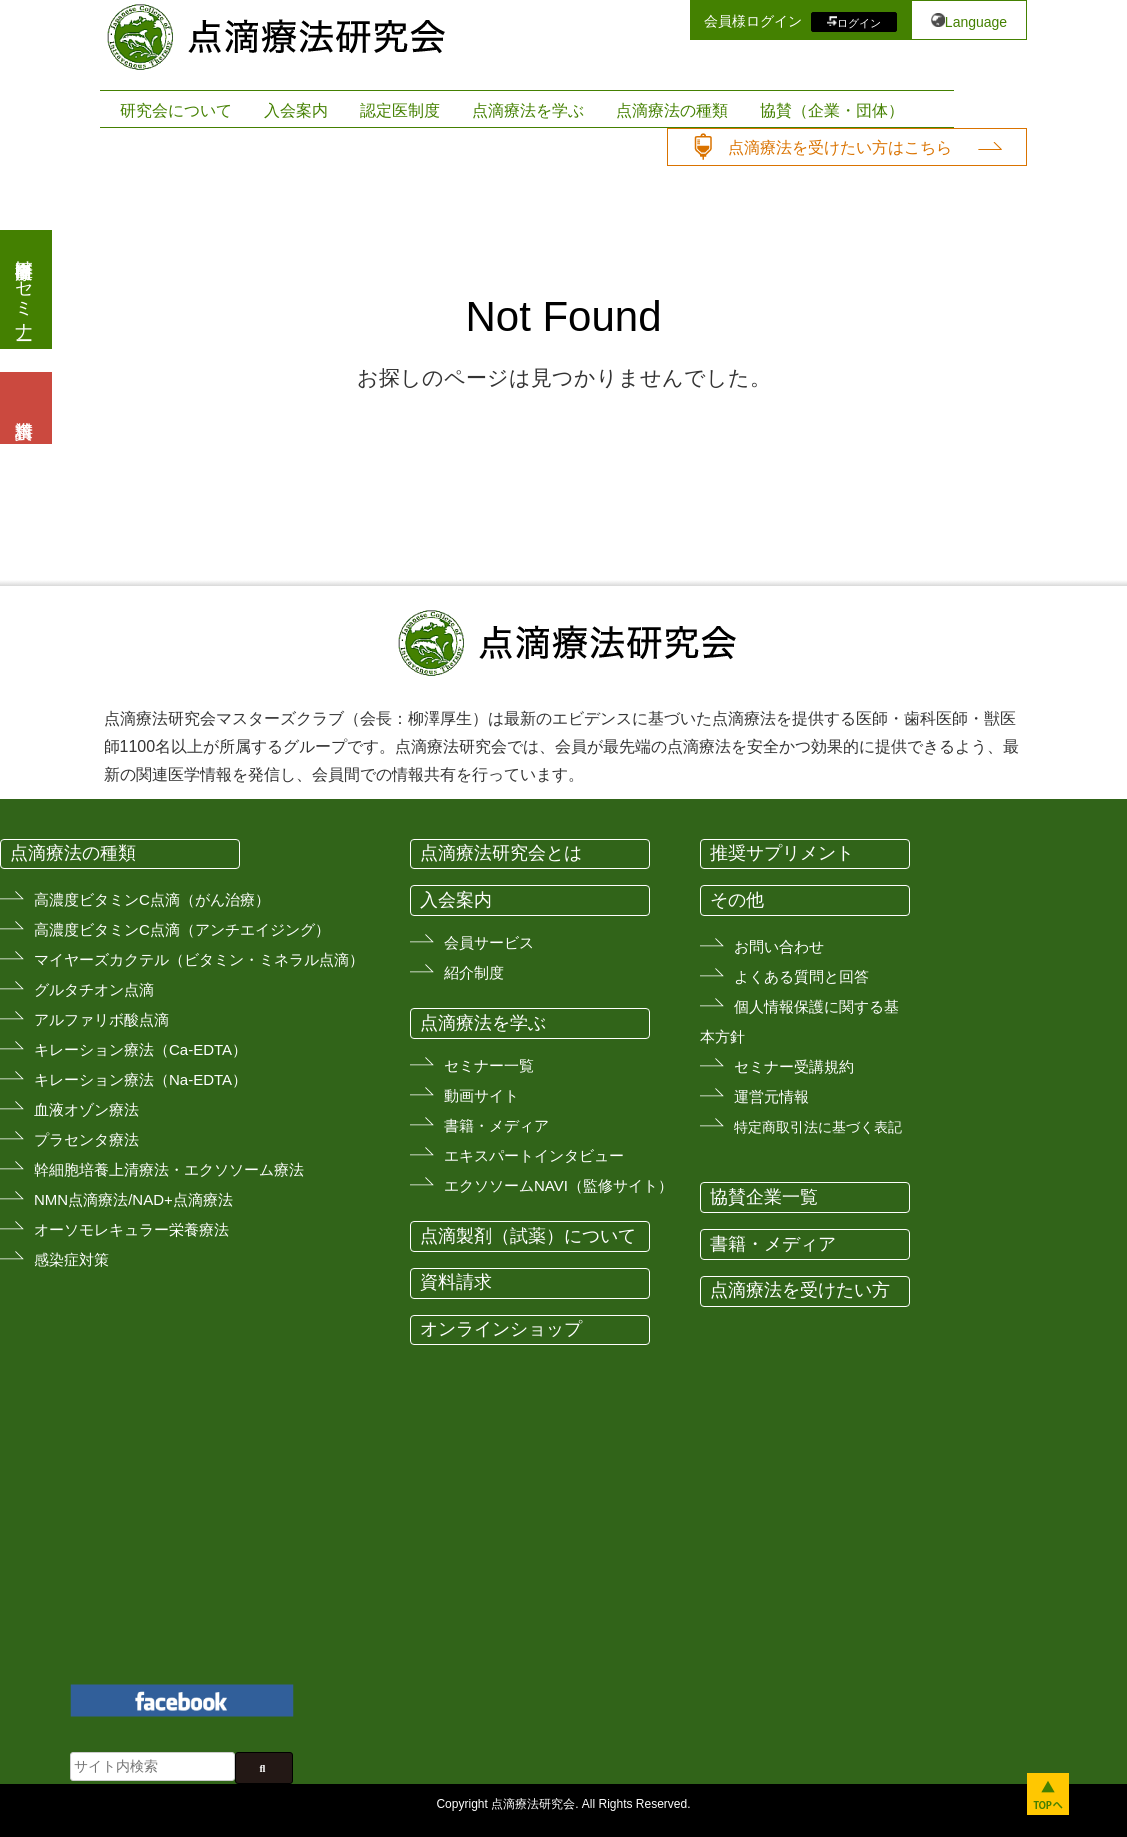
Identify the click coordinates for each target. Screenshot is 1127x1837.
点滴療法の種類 (672, 110)
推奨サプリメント (782, 853)
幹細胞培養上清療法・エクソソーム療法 (169, 1169)
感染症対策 (71, 1259)
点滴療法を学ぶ (528, 110)
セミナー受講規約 (794, 1066)
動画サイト (481, 1095)
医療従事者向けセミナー (24, 289)
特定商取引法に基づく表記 (818, 1127)
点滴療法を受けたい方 (800, 1290)
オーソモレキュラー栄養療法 (131, 1229)
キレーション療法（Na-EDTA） (140, 1079)
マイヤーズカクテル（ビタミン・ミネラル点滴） (199, 959)
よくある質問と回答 (801, 976)
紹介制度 (474, 972)
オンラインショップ (501, 1329)
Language (976, 22)
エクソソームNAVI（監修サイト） (558, 1185)
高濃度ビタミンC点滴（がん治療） (152, 899)
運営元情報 (771, 1096)
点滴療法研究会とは (501, 853)
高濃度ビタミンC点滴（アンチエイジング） (182, 929)
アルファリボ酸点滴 (101, 1019)
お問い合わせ (779, 946)
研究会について (176, 110)
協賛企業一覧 (764, 1197)
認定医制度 (400, 110)
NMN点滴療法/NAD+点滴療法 (133, 1199)
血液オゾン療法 (86, 1109)
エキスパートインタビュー (534, 1155)
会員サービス (489, 942)
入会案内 (296, 110)
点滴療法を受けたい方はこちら (840, 147)
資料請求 (456, 1282)
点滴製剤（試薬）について (528, 1236)
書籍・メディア (496, 1125)
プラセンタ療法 (86, 1139)
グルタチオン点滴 (94, 989)
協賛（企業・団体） (832, 110)
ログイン (859, 22)
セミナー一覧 (489, 1065)
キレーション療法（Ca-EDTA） (140, 1049)
